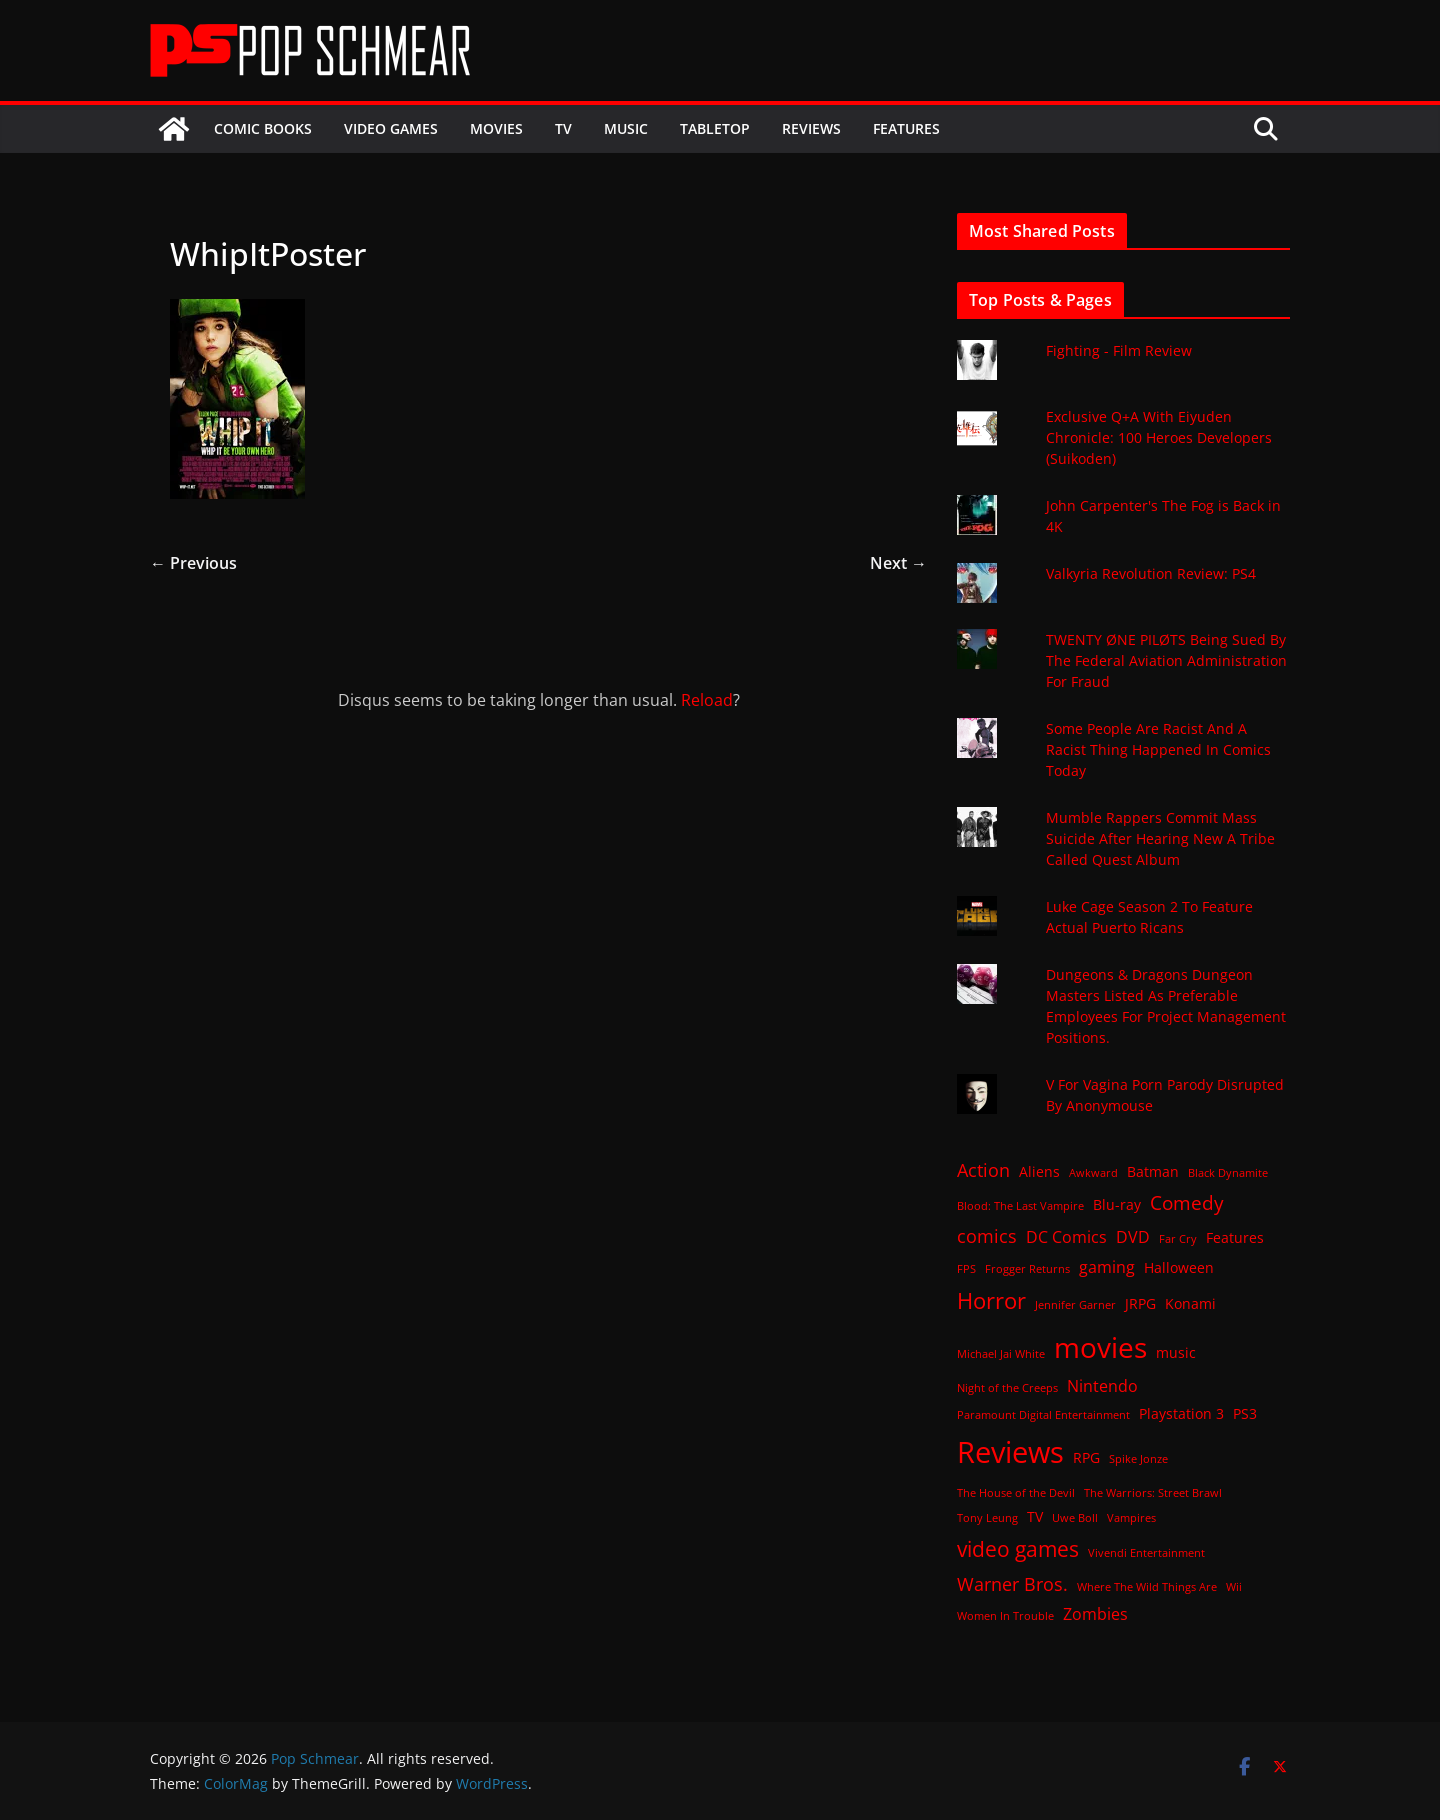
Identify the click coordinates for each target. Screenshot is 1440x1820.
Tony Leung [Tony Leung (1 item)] (987, 1518)
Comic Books (263, 128)
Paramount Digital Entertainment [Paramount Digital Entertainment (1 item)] (1043, 1415)
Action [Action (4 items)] (983, 1170)
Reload (707, 700)
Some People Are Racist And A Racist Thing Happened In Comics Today (1158, 749)
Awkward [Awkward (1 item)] (1093, 1173)
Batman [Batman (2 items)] (1153, 1171)
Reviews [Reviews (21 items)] (1010, 1452)
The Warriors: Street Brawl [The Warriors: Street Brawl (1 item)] (1153, 1493)
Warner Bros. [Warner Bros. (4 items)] (1012, 1584)
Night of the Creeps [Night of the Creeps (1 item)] (1007, 1388)
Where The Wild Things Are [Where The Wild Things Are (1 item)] (1147, 1587)
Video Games (391, 128)
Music (626, 128)
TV (563, 128)
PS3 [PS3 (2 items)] (1245, 1413)
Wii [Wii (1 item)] (1234, 1587)
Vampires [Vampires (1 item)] (1131, 1518)
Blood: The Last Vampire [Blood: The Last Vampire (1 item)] (1020, 1206)
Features (906, 128)
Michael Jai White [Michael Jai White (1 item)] (1001, 1354)
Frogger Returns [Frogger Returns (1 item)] (1027, 1269)
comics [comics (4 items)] (987, 1236)
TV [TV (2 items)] (1035, 1516)
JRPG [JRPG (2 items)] (1140, 1303)
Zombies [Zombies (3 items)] (1095, 1614)
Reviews (811, 128)
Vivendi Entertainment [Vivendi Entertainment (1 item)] (1146, 1553)
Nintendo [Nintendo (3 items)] (1102, 1386)
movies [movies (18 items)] (1100, 1347)
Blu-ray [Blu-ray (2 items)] (1117, 1204)
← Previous (193, 563)
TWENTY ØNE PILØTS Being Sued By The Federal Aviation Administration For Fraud (1166, 660)
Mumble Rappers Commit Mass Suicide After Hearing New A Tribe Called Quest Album (1160, 838)
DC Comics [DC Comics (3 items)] (1066, 1237)
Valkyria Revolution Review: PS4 (1151, 573)
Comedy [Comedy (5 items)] (1187, 1202)
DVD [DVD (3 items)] (1133, 1237)
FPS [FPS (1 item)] (966, 1269)
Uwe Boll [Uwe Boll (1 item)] (1075, 1518)
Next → (898, 563)
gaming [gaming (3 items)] (1107, 1267)
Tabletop (715, 128)
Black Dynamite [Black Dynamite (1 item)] (1228, 1173)
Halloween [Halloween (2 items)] (1179, 1267)
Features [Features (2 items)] (1235, 1237)
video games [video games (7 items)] (1018, 1548)
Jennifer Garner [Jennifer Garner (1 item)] (1075, 1305)
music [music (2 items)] (1176, 1352)
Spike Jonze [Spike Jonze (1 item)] (1138, 1459)
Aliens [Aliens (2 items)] (1039, 1171)
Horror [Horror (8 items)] (991, 1300)
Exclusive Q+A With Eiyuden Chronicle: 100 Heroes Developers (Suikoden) (1159, 437)
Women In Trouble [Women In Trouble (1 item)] (1005, 1616)
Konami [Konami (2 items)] (1190, 1303)
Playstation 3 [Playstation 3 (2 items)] (1181, 1413)
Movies (496, 128)
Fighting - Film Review (1119, 350)
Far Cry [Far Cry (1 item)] (1178, 1239)
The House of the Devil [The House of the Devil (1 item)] (1016, 1493)
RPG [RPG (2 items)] (1086, 1457)
